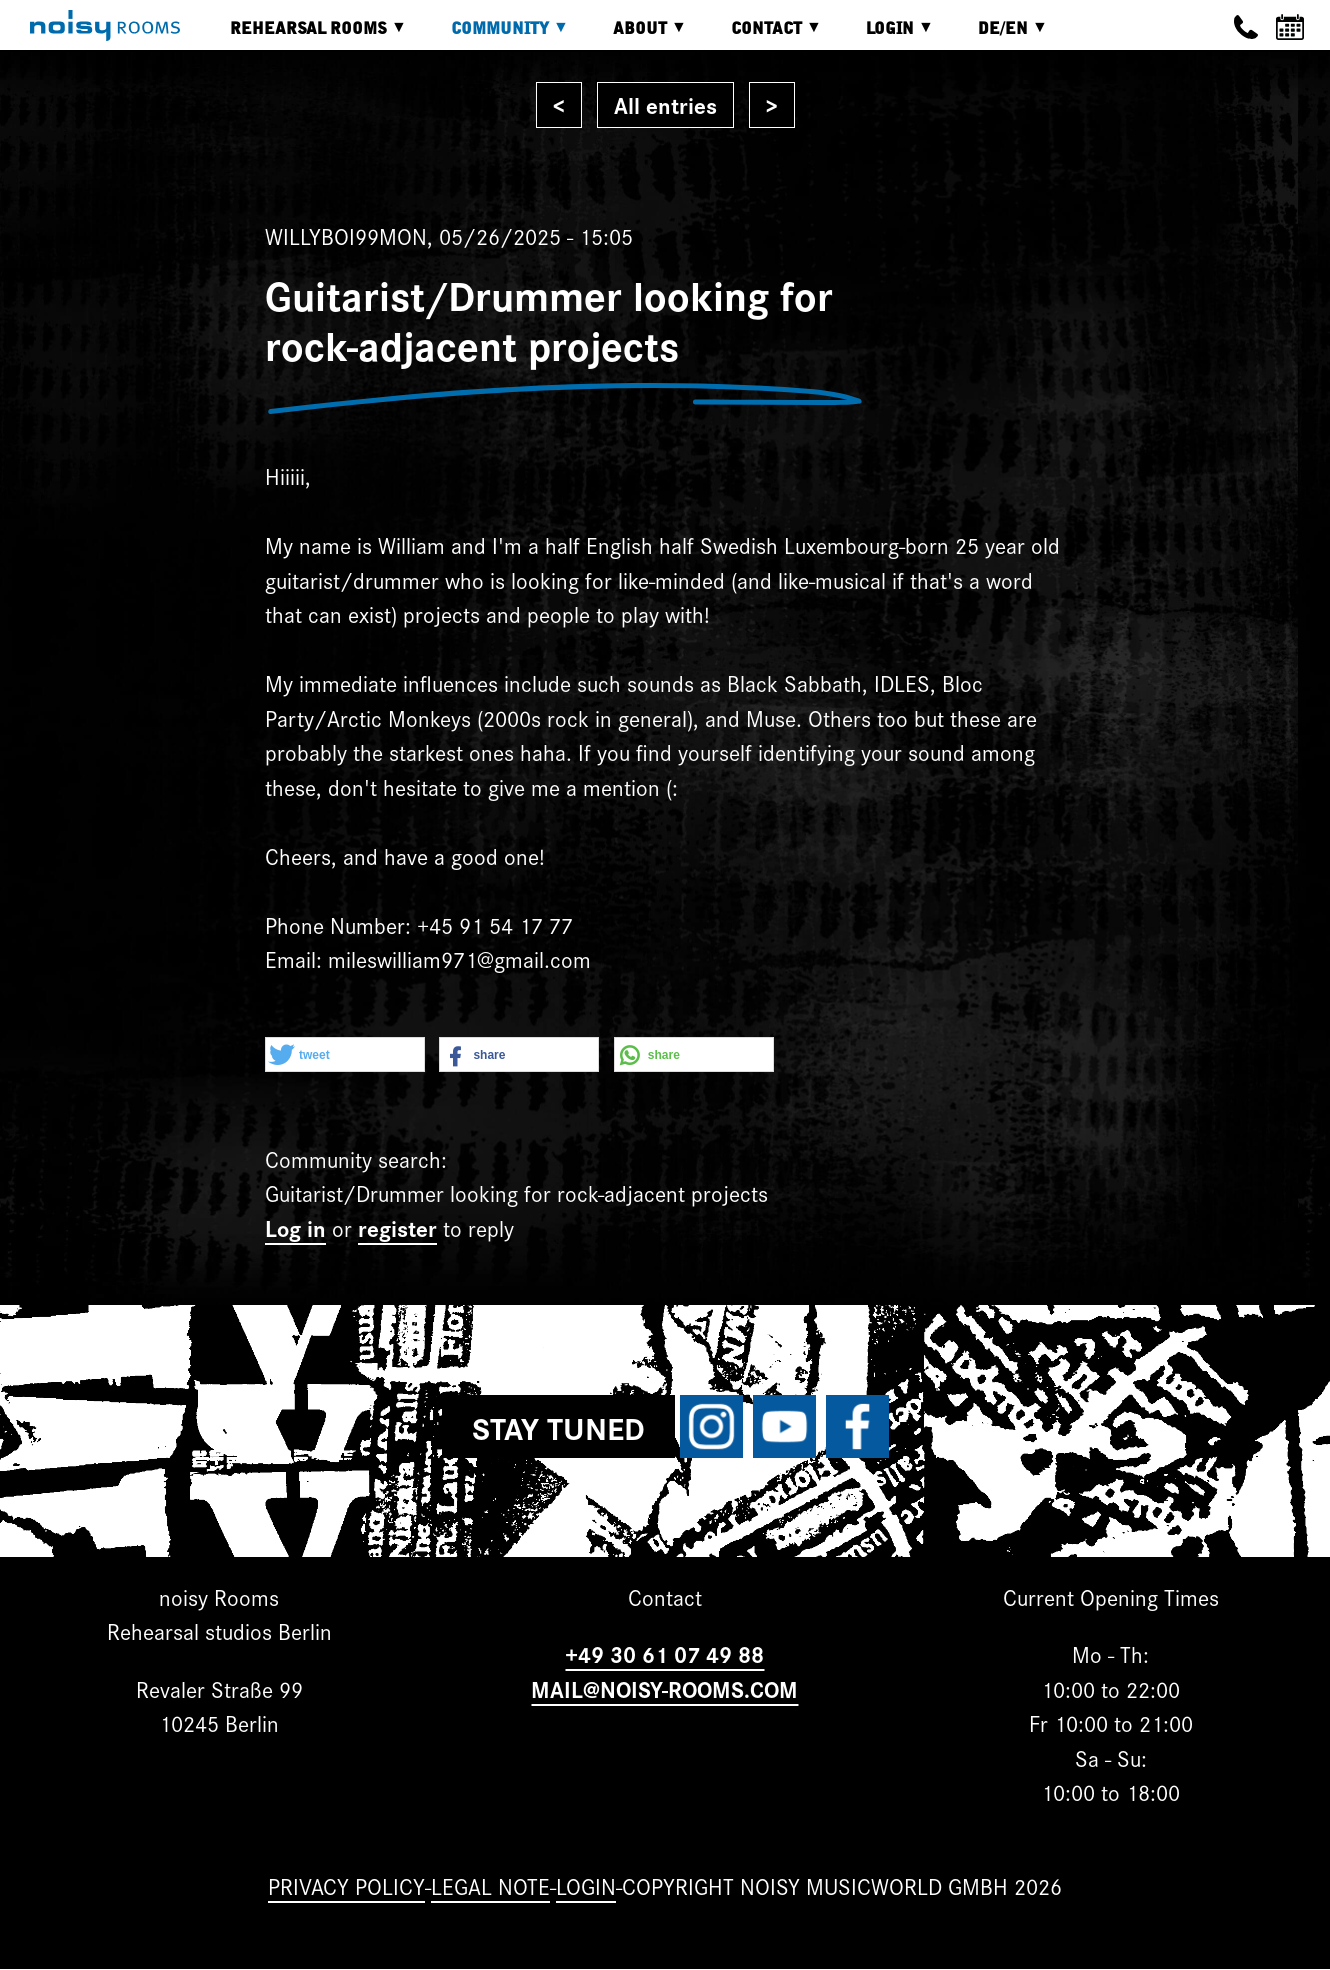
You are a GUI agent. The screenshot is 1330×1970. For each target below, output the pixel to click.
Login (885, 35)
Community (495, 35)
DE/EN (998, 35)
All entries (665, 104)
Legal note (490, 1885)
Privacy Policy (346, 1885)
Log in (295, 1227)
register (397, 1227)
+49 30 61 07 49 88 (664, 1653)
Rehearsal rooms (303, 35)
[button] (345, 1055)
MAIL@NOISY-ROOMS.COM (664, 1688)
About (635, 35)
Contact (761, 35)
